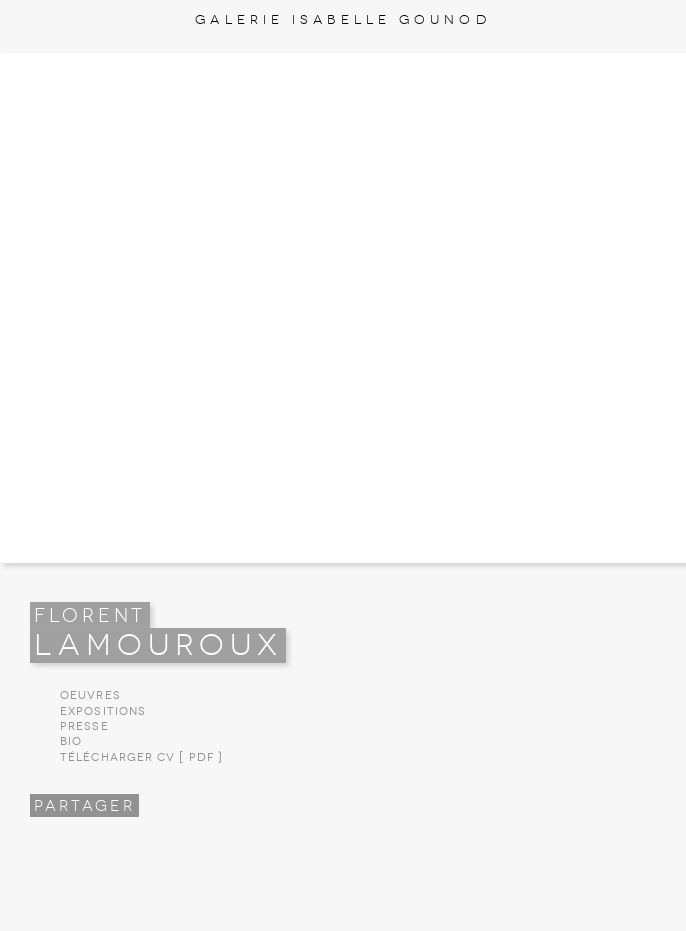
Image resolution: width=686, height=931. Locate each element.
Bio (71, 741)
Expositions (103, 711)
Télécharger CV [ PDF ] (141, 757)
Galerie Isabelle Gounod (342, 19)
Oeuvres (90, 695)
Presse (84, 726)
